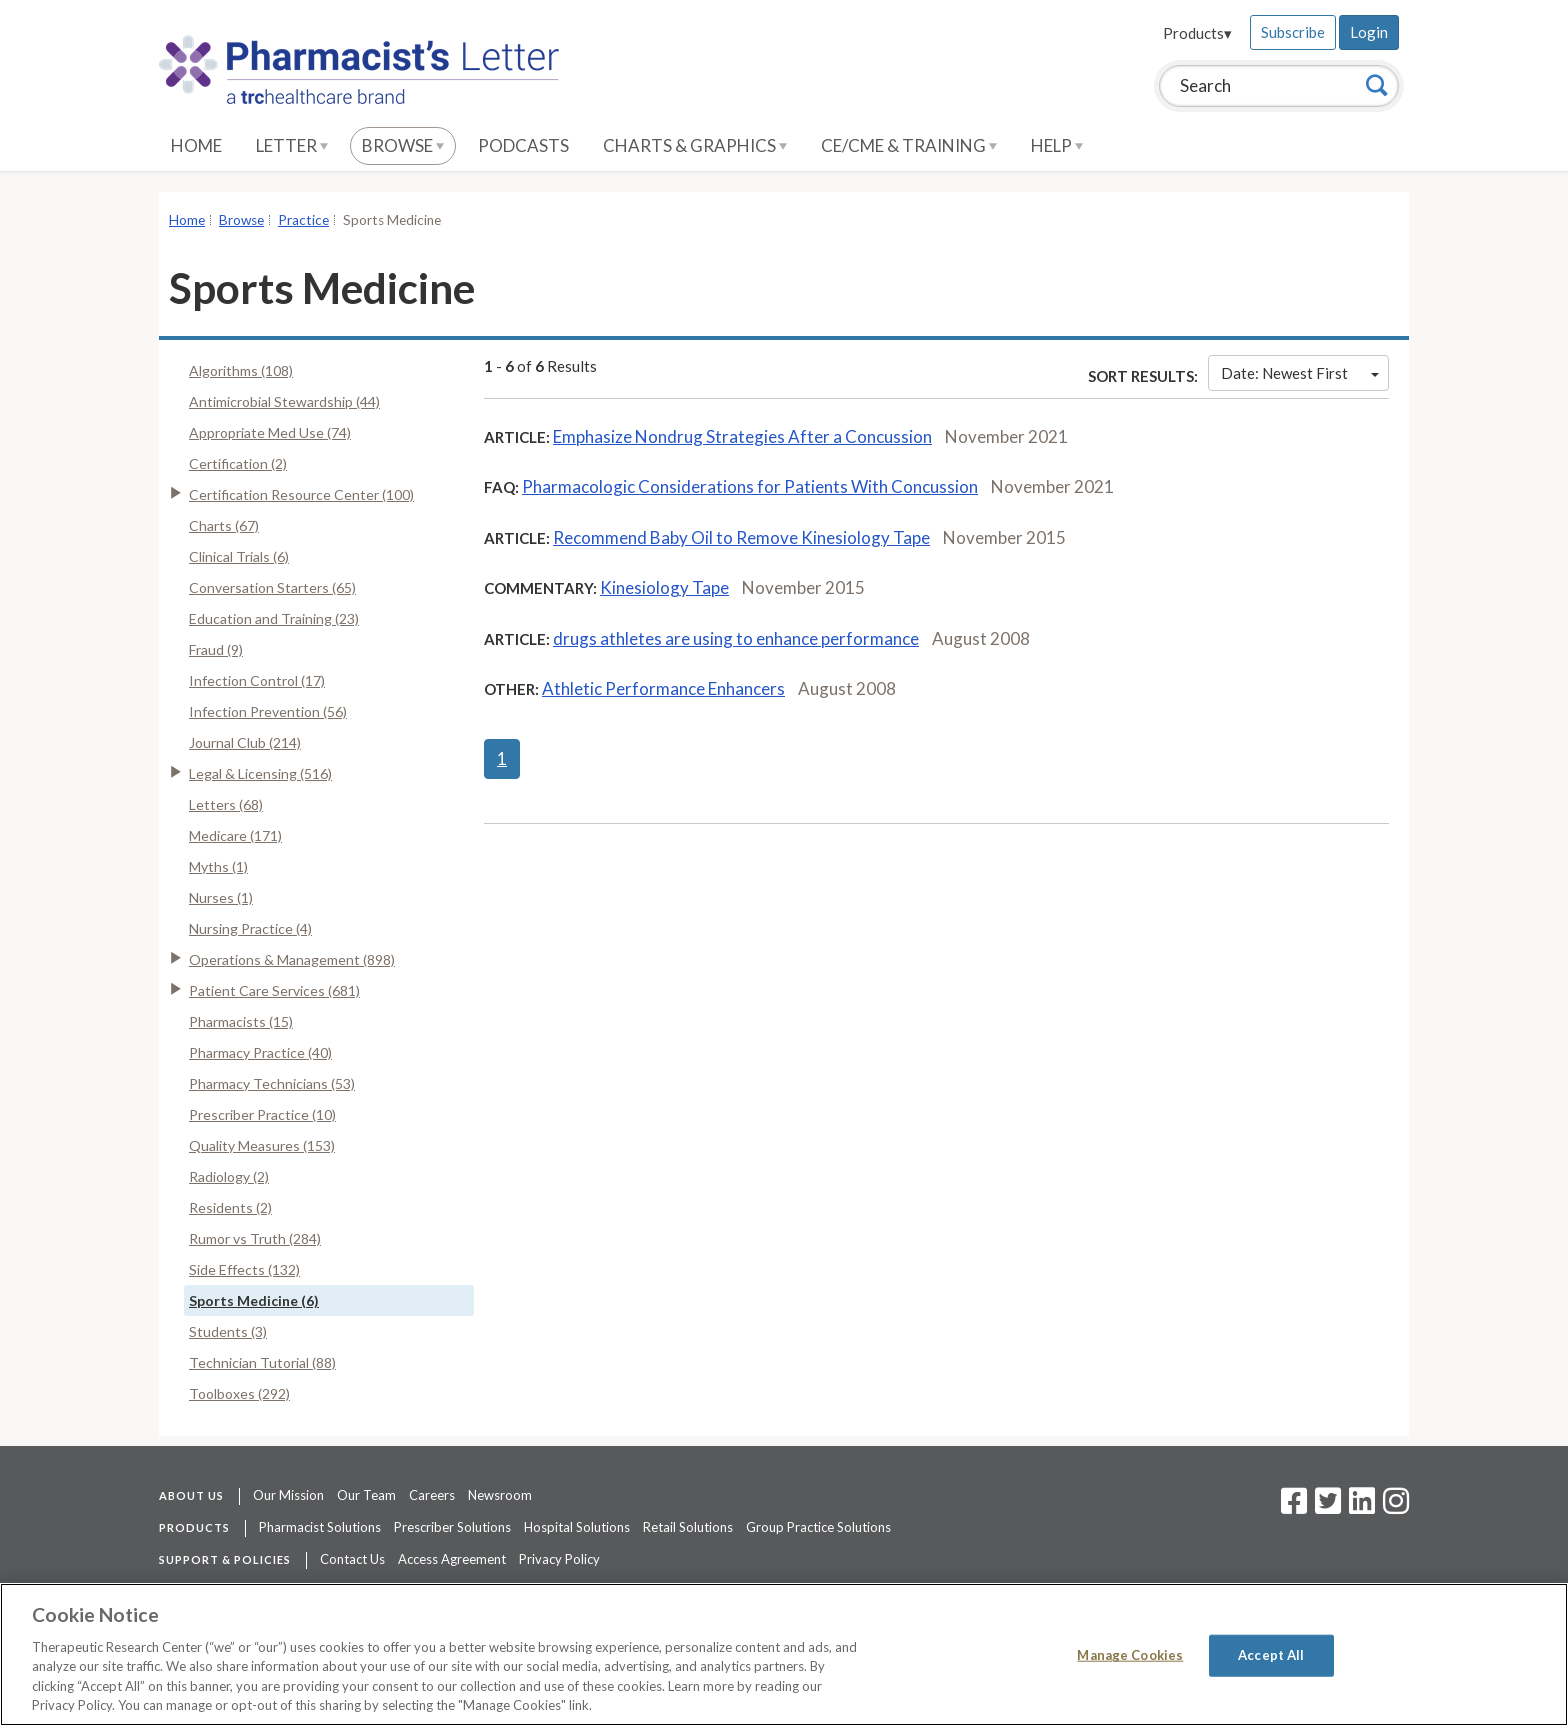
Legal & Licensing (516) (260, 773)
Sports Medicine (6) (254, 1300)
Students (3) (228, 1331)
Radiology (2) (229, 1176)
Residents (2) (230, 1207)
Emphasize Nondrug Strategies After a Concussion (742, 436)
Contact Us (352, 1559)
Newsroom (500, 1495)
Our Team (366, 1495)
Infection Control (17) (257, 680)
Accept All (1271, 1655)
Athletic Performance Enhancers (663, 688)
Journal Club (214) (245, 742)
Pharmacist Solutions (320, 1527)
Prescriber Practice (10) (262, 1114)
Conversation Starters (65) (272, 587)
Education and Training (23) (274, 618)
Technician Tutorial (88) (262, 1362)
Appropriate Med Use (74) (270, 432)
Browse (403, 145)
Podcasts (523, 145)
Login (1369, 32)
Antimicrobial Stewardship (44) (284, 401)
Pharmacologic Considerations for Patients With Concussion (750, 486)
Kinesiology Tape (664, 587)
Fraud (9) (216, 649)
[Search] (1377, 85)
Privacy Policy (559, 1559)
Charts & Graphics (695, 145)
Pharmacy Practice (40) (260, 1052)
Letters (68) (226, 804)
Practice (303, 220)
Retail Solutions (688, 1527)
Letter (292, 145)
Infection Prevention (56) (268, 711)
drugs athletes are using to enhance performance (736, 638)
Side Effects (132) (244, 1269)
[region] (784, 1654)
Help (1057, 145)
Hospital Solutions (577, 1527)
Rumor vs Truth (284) (255, 1238)
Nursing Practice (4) (250, 928)
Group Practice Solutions (818, 1527)
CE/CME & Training (909, 145)
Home (196, 145)
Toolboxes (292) (239, 1393)
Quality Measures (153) (262, 1145)
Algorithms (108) (241, 370)
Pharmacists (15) (241, 1021)
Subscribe (1293, 32)
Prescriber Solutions (452, 1527)
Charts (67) (224, 525)
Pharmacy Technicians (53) (272, 1083)
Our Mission (288, 1495)
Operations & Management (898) (292, 959)
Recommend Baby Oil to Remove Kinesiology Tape (741, 537)
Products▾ (1197, 33)
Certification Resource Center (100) (301, 494)
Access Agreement (452, 1559)
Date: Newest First (1300, 373)
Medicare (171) (235, 835)
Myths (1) (218, 866)
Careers (432, 1495)
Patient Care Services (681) (274, 990)
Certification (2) (238, 463)
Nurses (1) (221, 897)
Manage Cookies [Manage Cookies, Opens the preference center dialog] (1130, 1655)
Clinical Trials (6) (239, 556)
